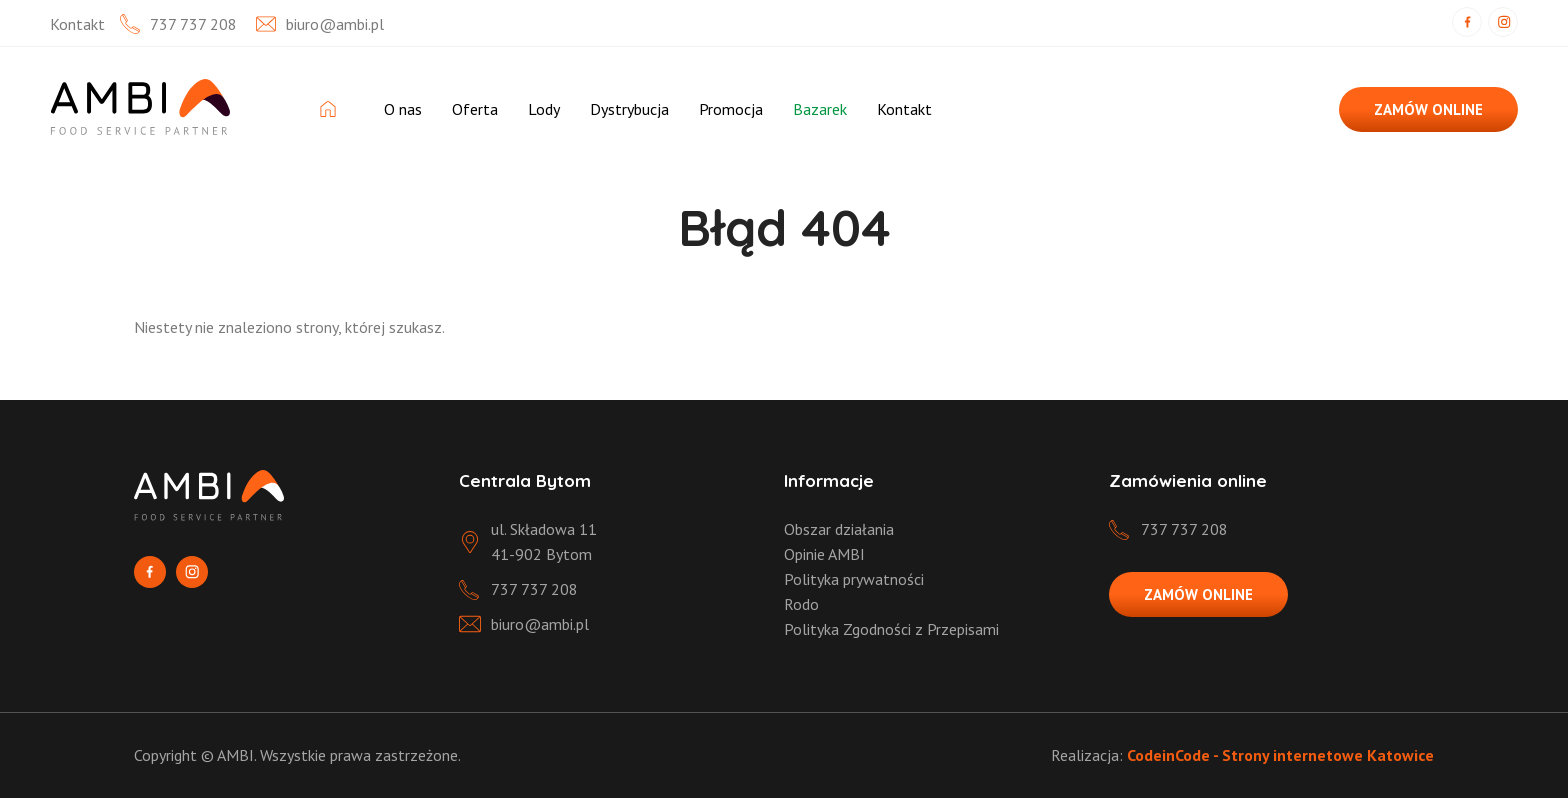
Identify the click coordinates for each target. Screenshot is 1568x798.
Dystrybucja (629, 109)
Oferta (475, 109)
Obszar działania (839, 529)
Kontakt (904, 109)
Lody (544, 109)
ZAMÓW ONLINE (1428, 109)
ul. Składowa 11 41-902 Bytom (544, 541)
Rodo (801, 604)
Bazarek (820, 109)
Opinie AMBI (824, 554)
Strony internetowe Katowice (1328, 755)
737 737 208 (193, 24)
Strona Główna (337, 109)
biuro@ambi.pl (335, 24)
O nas (403, 109)
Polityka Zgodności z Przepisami (891, 629)
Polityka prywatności (854, 579)
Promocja (731, 109)
